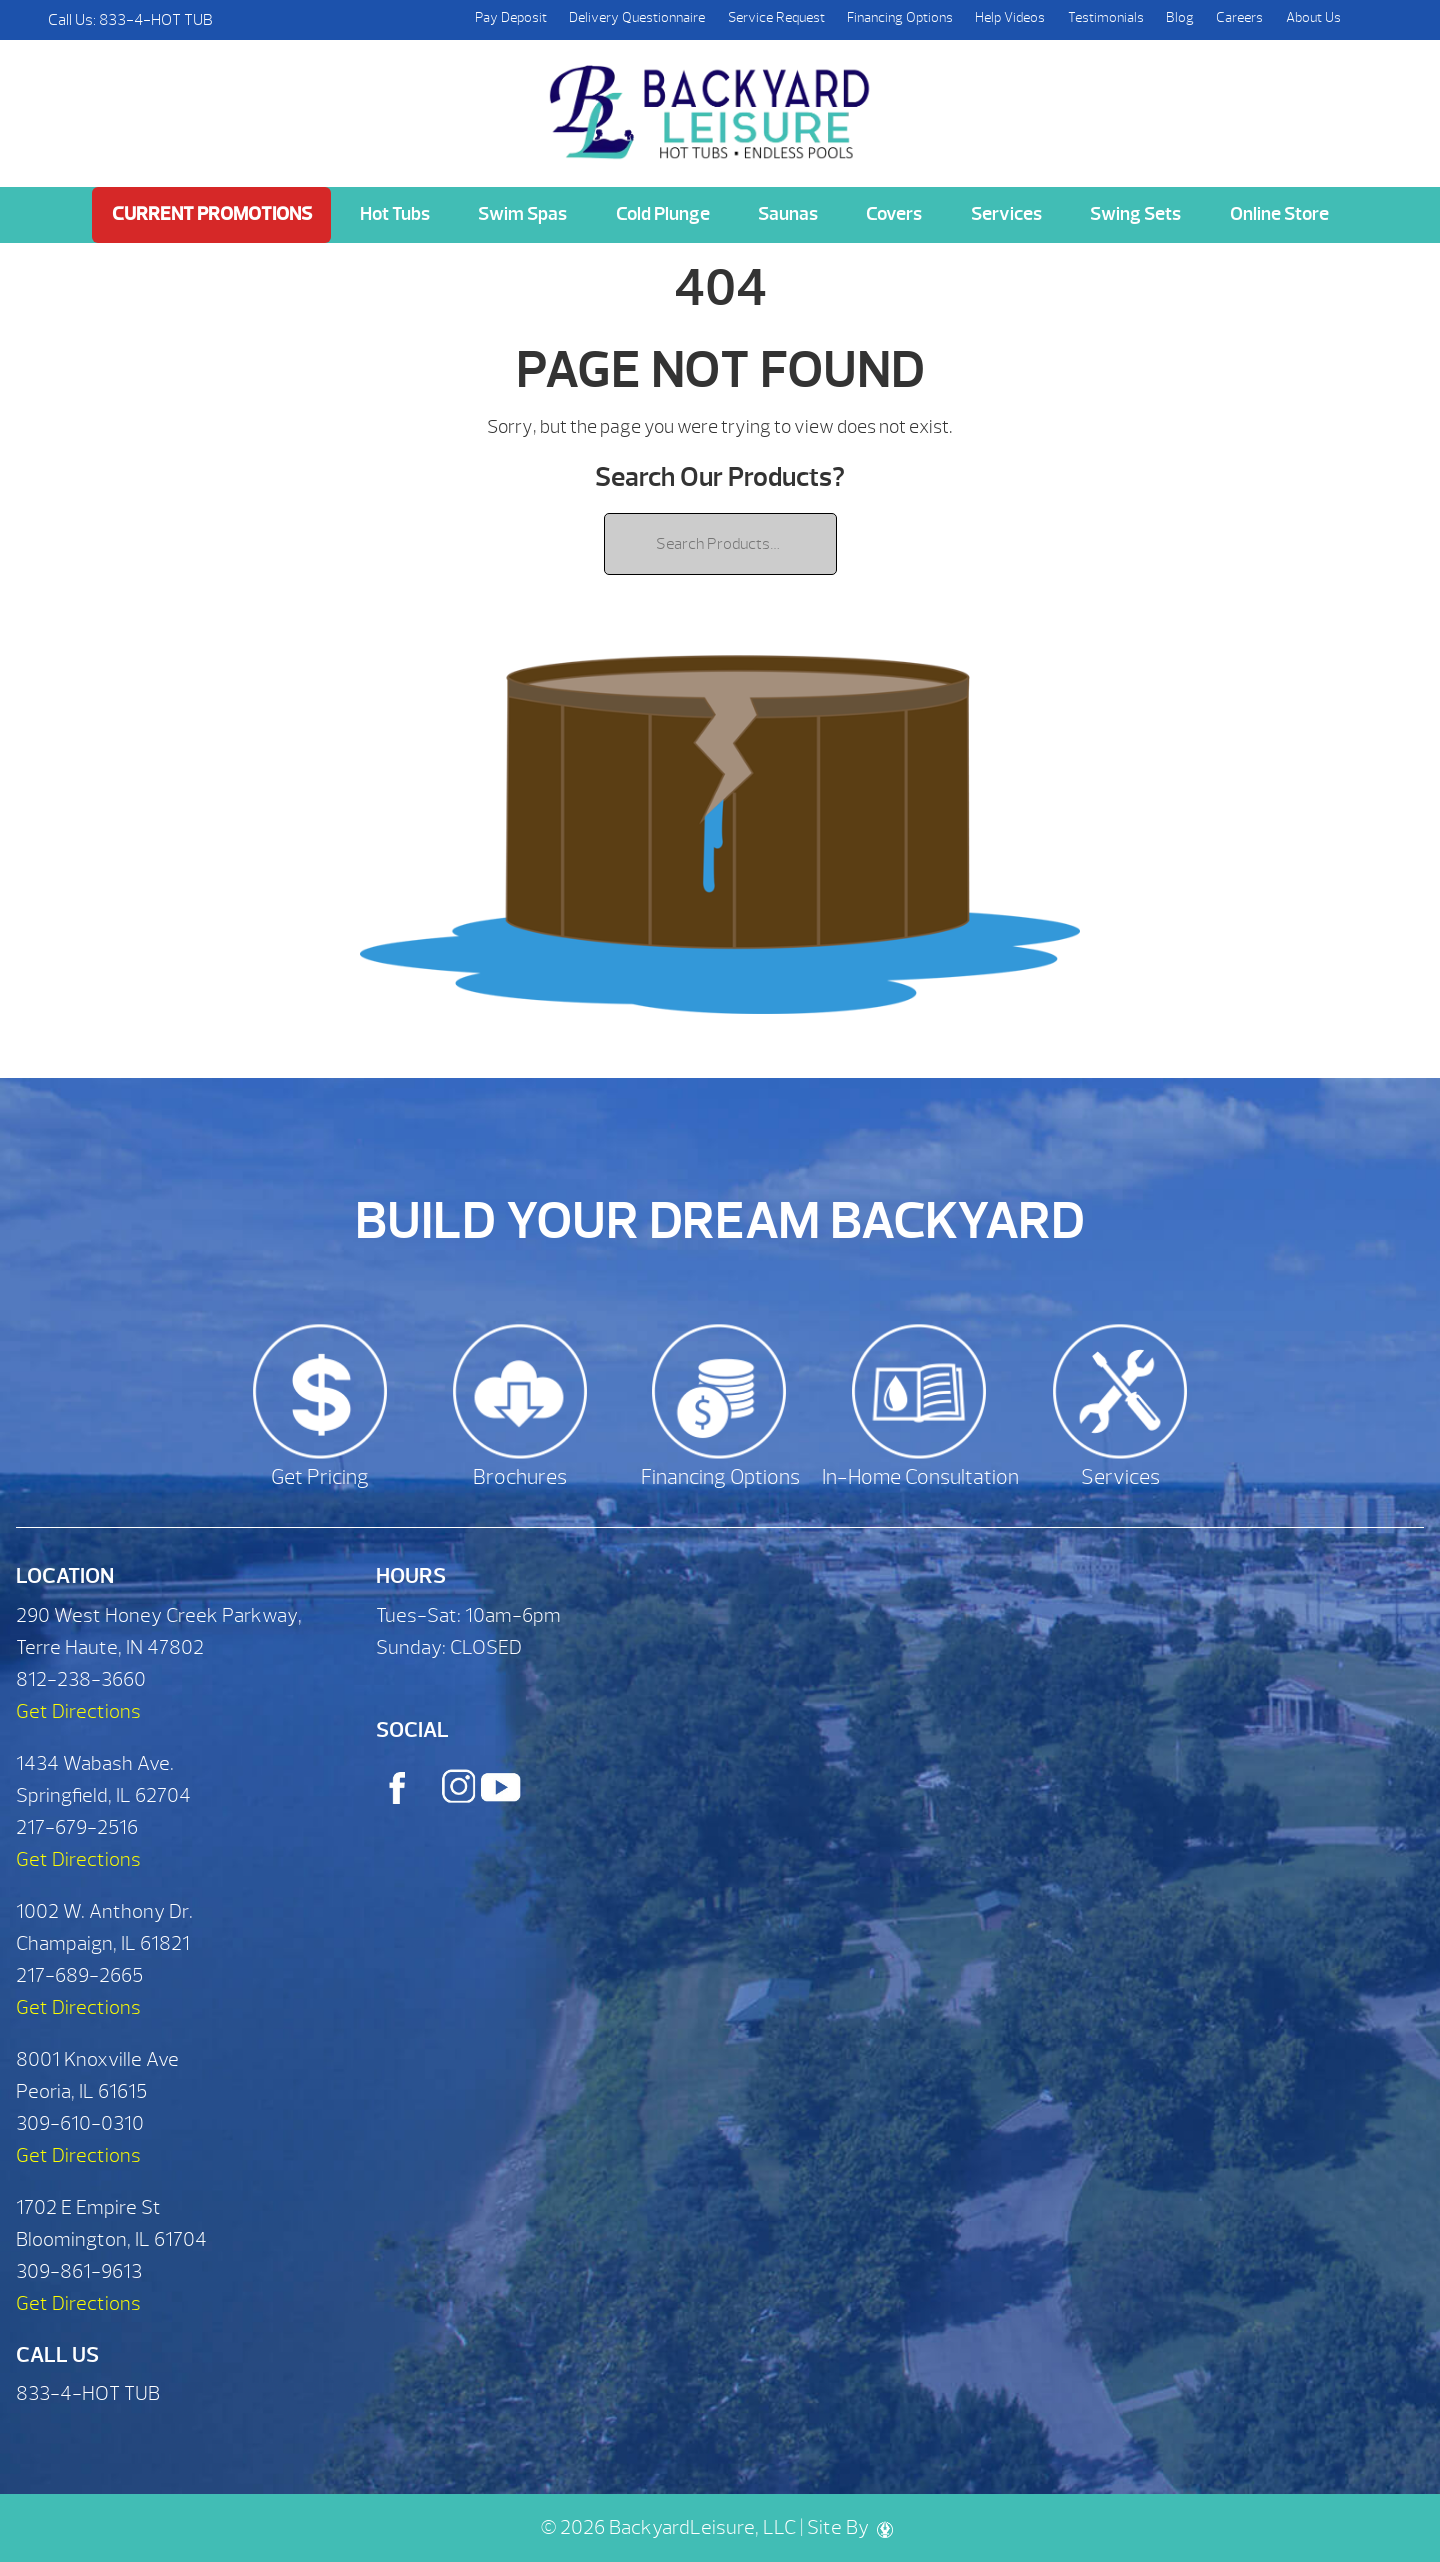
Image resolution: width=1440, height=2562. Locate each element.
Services (1006, 214)
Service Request (776, 17)
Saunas (788, 214)
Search (1372, 20)
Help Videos (1010, 17)
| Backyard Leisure (712, 101)
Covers (894, 214)
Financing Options (900, 17)
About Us (1313, 17)
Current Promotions (212, 214)
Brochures (520, 1477)
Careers (1239, 17)
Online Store (1279, 214)
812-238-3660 (81, 1679)
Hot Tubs (395, 214)
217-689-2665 (79, 1975)
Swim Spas (522, 214)
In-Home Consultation (920, 1477)
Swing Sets (1135, 214)
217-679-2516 (77, 1827)
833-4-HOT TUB (156, 20)
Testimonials (1106, 17)
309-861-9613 (79, 2271)
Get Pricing (320, 1477)
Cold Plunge (663, 214)
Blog (1180, 17)
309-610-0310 (80, 2123)
